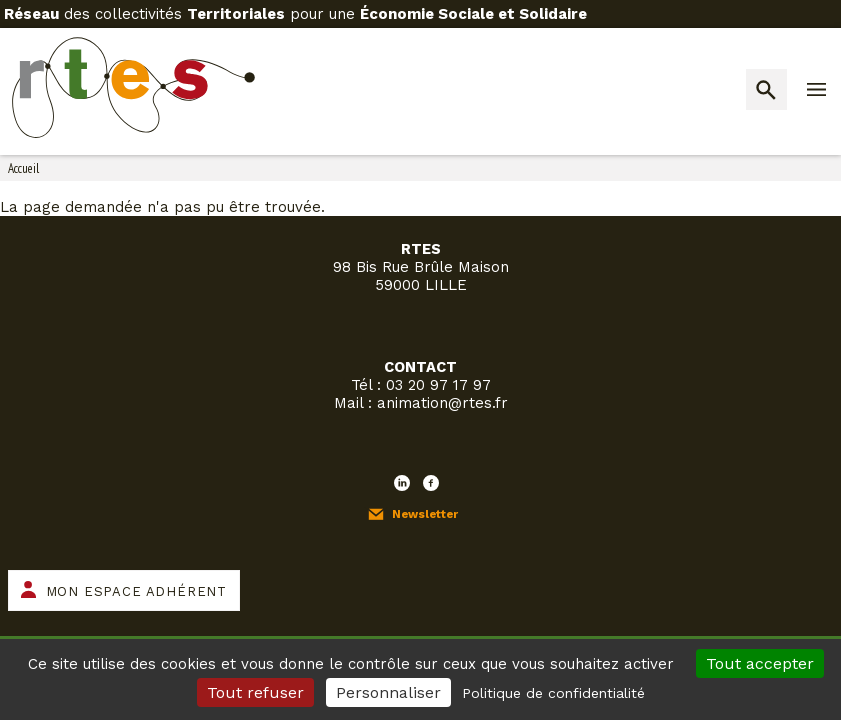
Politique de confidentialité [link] (553, 693)
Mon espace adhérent (136, 591)
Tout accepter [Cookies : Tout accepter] (760, 663)
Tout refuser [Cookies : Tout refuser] (255, 692)
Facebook (431, 483)
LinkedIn (402, 483)
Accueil (23, 168)
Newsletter (425, 514)
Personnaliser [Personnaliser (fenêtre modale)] (388, 692)
